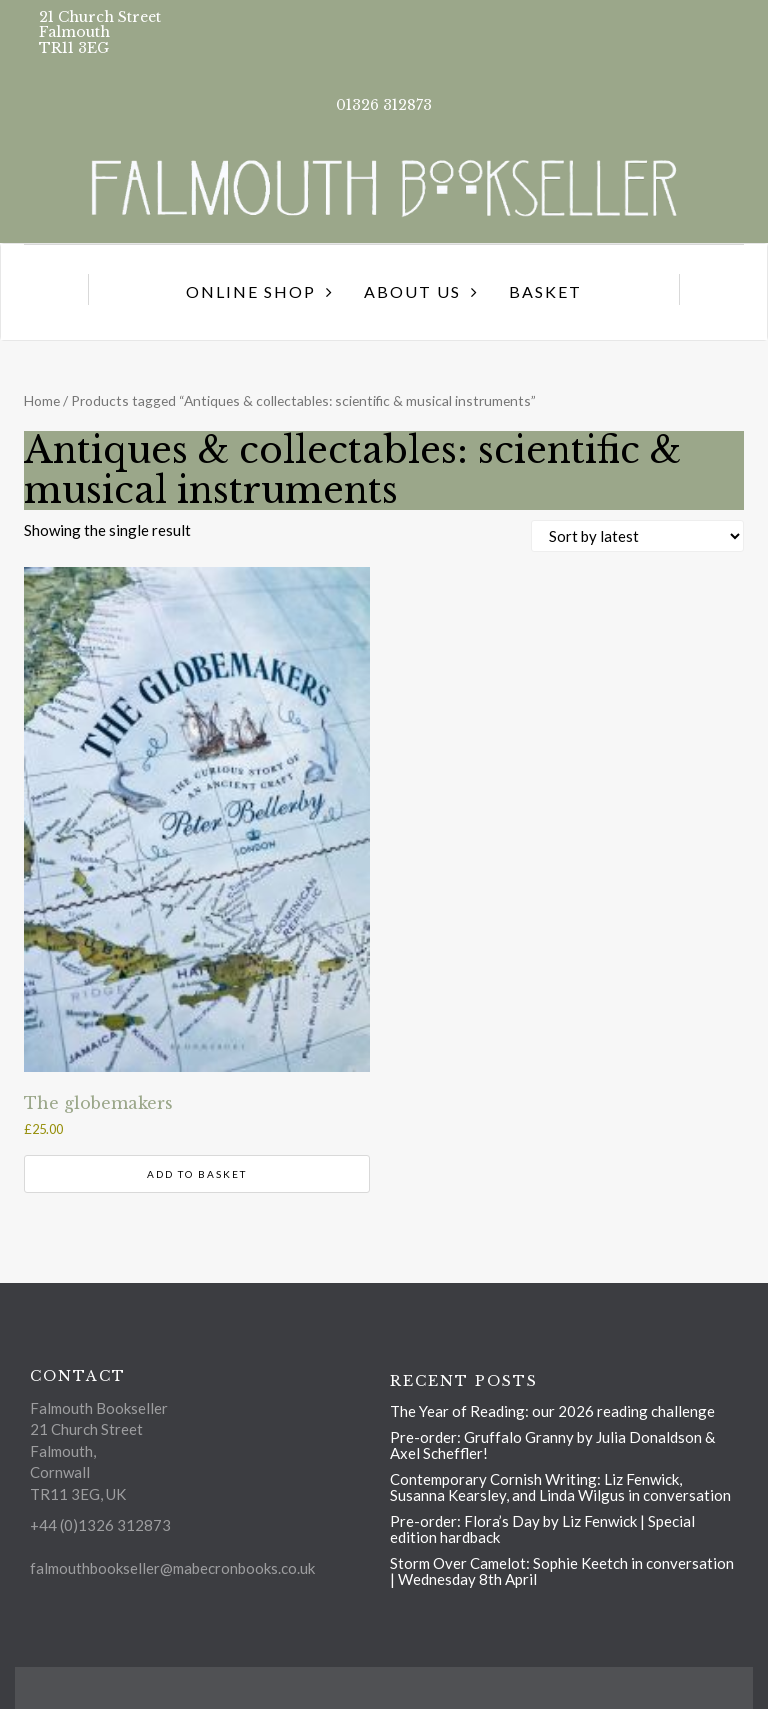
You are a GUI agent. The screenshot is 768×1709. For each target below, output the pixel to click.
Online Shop (251, 291)
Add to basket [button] (197, 1174)
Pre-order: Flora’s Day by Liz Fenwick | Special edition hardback (542, 1529)
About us (412, 291)
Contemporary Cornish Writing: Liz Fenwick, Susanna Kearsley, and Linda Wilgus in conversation (560, 1487)
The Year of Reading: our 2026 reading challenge (552, 1411)
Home (42, 400)
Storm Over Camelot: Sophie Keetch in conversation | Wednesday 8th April (562, 1571)
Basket (545, 291)
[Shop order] (637, 536)
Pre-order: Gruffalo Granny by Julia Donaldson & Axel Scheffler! (552, 1445)
